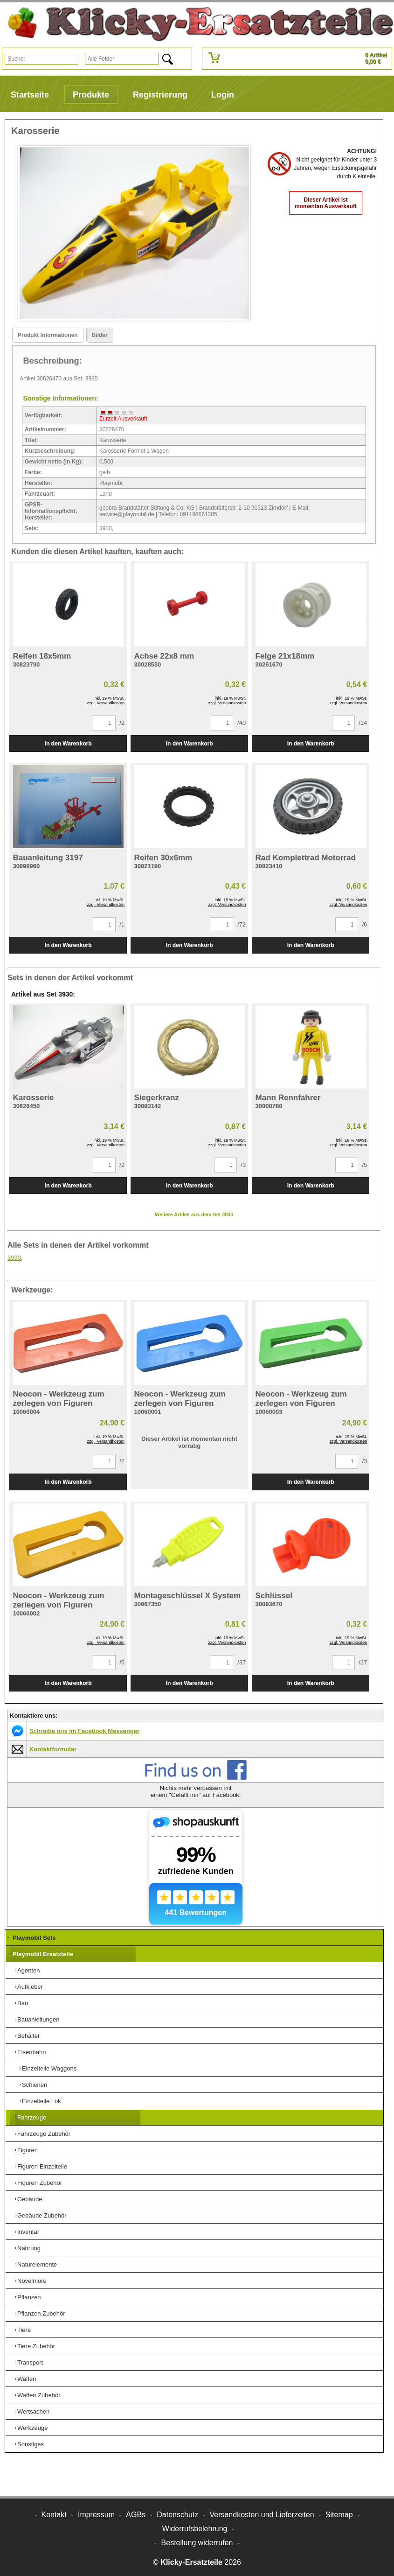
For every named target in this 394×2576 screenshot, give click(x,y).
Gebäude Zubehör (42, 2215)
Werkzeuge (32, 2427)
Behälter (28, 2035)
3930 (105, 528)
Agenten (28, 1970)
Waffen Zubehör (39, 2395)
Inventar (28, 2231)
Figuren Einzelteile (42, 2166)
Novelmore (32, 2280)
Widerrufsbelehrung (195, 2529)
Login (222, 94)
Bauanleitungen (38, 2019)
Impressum (96, 2515)
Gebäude (29, 2199)
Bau (22, 2003)
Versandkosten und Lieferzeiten (261, 2515)
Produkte (91, 94)
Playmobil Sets (34, 1937)
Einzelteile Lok (41, 2101)
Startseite (30, 94)
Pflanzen (29, 2297)
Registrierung (160, 94)
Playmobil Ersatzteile (43, 1954)
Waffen (26, 2378)
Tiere (24, 2329)
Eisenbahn (31, 2052)
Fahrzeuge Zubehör (43, 2133)
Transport (30, 2362)
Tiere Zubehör (36, 2346)
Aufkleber (30, 1986)
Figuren (27, 2150)
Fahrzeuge (31, 2117)
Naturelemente (37, 2264)
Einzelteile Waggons (49, 2068)
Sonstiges (30, 2444)
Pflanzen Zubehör (41, 2313)
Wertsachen (33, 2411)
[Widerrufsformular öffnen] (197, 2543)
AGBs (135, 2515)
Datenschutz (177, 2515)
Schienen (34, 2084)
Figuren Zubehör (39, 2182)
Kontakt (53, 2515)
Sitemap (339, 2515)
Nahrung (29, 2248)
